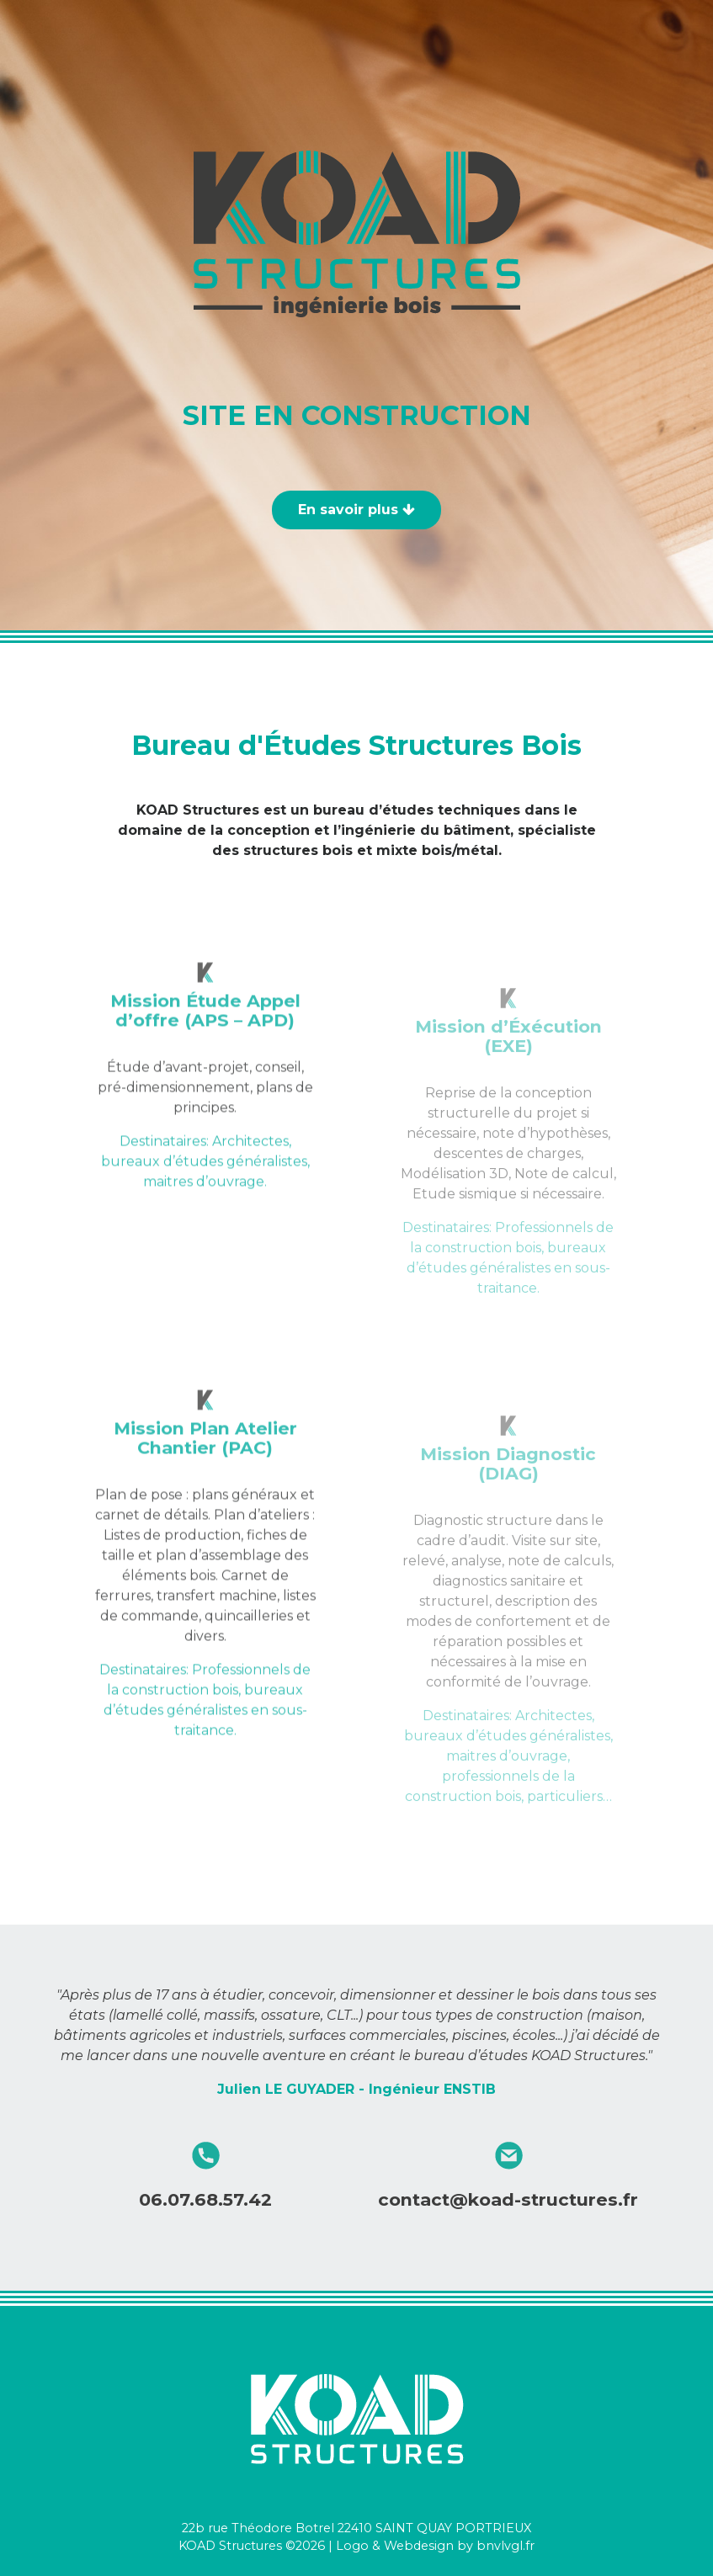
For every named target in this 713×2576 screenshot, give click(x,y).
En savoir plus (356, 510)
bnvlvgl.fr (505, 2545)
